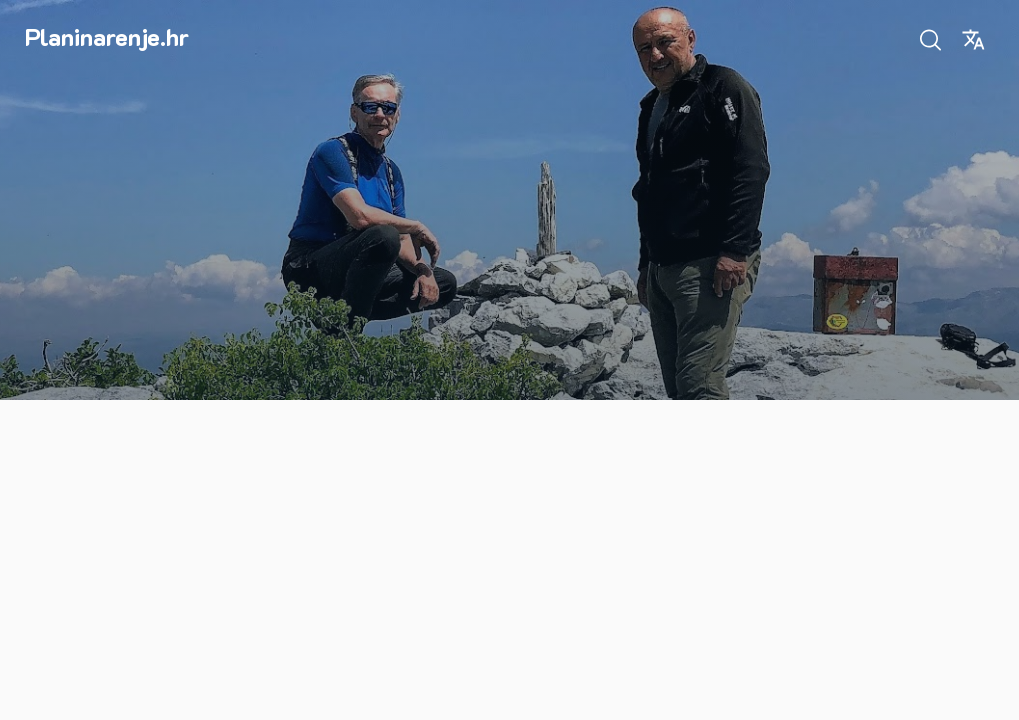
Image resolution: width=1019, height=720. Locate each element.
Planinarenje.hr (107, 36)
